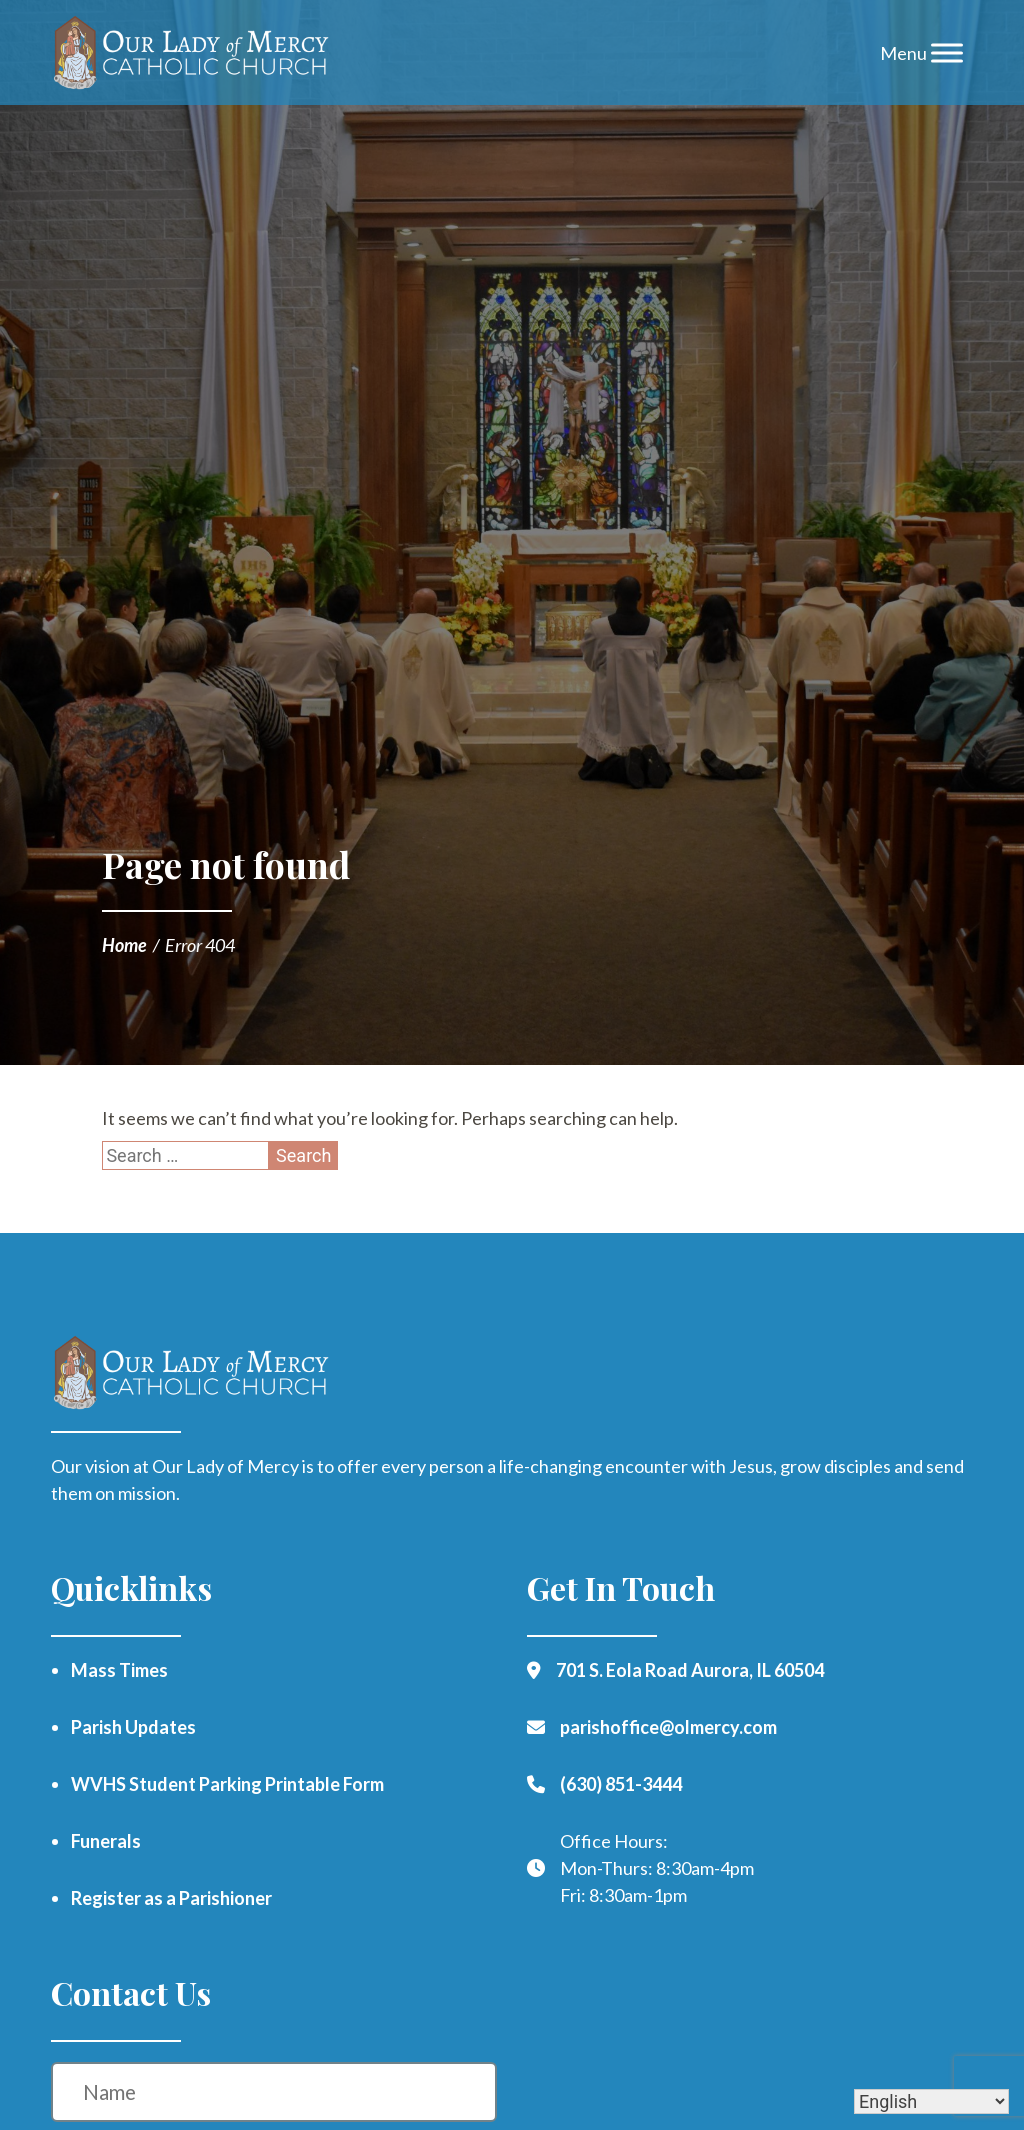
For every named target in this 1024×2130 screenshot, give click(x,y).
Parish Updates (133, 1727)
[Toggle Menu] (947, 52)
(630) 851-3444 (621, 1784)
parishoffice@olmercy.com (668, 1727)
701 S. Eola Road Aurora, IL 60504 (690, 1670)
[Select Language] (931, 2101)
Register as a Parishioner (171, 1898)
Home (124, 945)
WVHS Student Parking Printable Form (227, 1784)
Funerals (106, 1841)
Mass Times (119, 1670)
